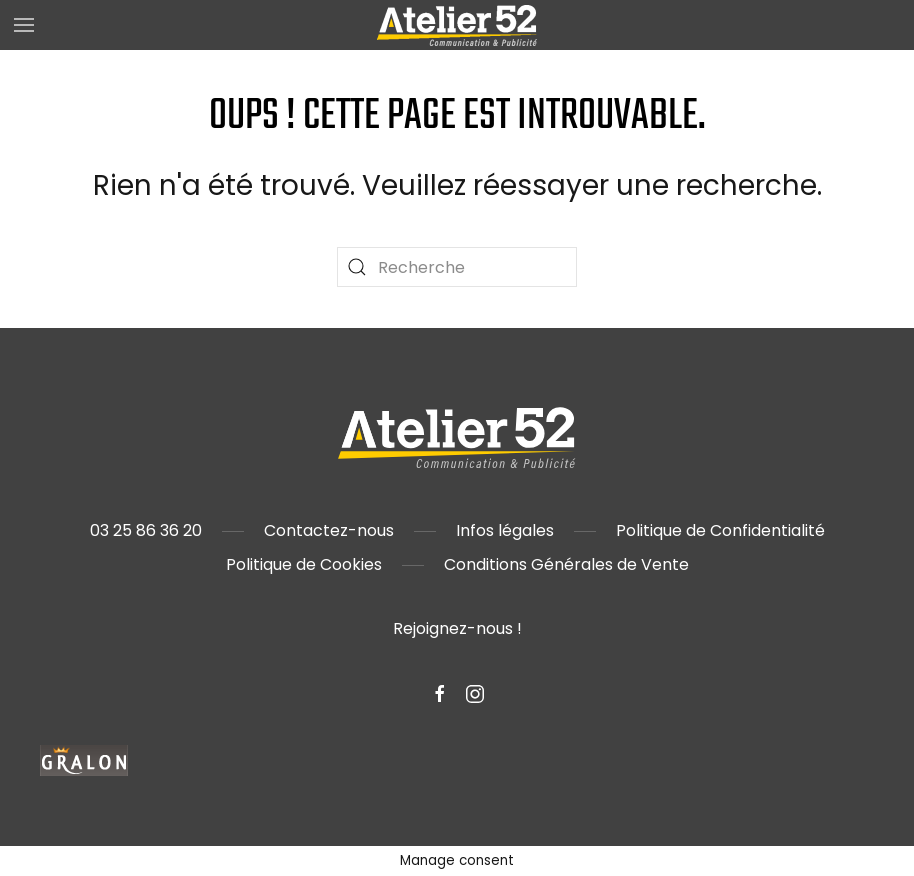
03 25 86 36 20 (146, 530)
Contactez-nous (329, 530)
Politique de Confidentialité (720, 530)
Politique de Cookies (304, 564)
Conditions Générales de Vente (566, 564)
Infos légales (505, 530)
